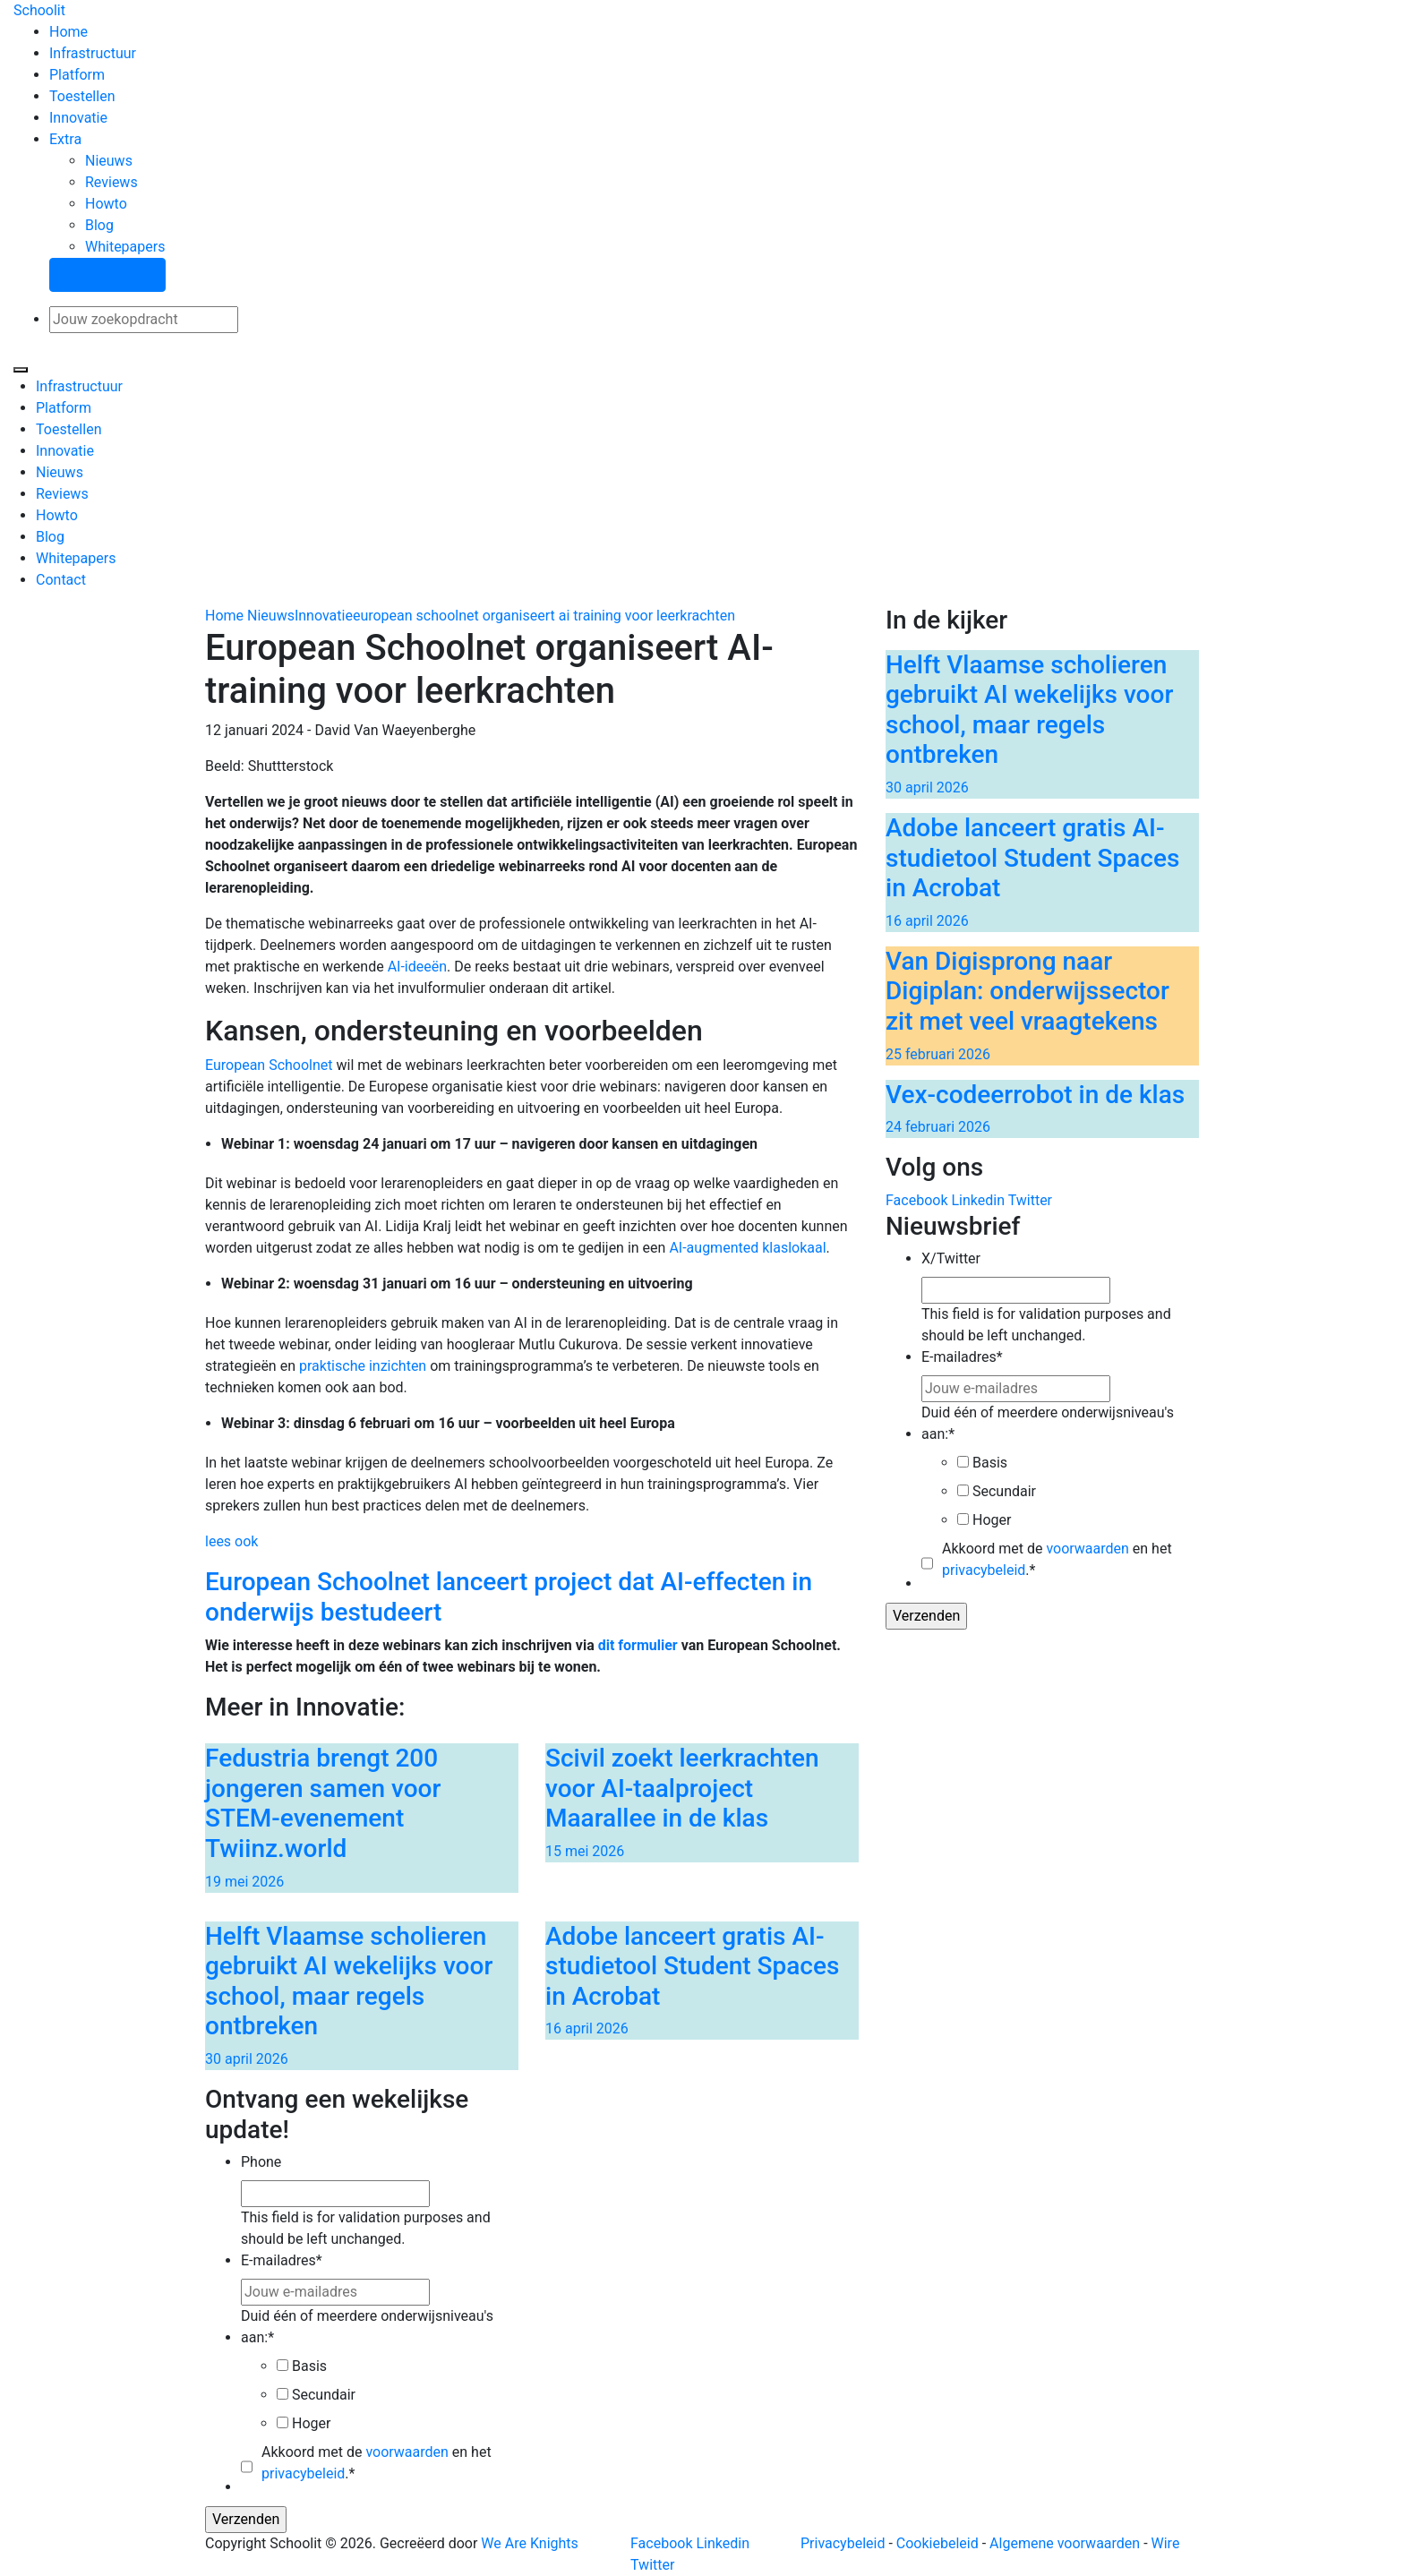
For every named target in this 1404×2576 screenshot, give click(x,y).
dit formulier (638, 1645)
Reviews (111, 182)
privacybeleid (983, 1570)
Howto (106, 203)
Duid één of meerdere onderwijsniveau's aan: (1047, 1423)
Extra (65, 139)
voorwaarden (1087, 1548)
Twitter (1030, 1200)
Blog (99, 225)
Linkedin (978, 1200)
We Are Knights (529, 2543)
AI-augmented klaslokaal (747, 1247)
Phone (261, 2161)
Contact (61, 579)
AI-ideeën (417, 966)
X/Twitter (950, 1258)
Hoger (991, 1519)
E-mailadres (962, 1356)
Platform (77, 74)
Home (68, 31)
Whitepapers (125, 246)
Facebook (916, 1200)
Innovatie (78, 117)
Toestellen (82, 96)
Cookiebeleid (937, 2543)
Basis (989, 1462)
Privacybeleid (842, 2543)
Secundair (1004, 1491)
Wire (1165, 2543)
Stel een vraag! (107, 274)
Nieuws (109, 160)
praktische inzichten (362, 1365)
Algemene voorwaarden (1064, 2543)
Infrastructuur (92, 53)
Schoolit (39, 10)
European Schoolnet (269, 1065)
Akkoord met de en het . (1057, 1559)
